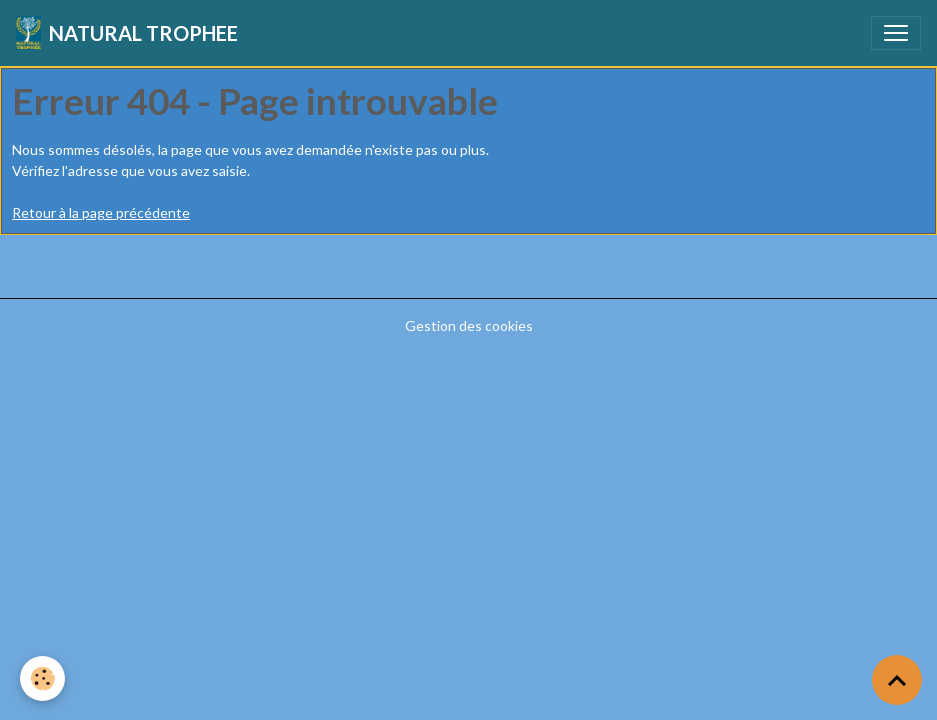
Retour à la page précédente (101, 212)
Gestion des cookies (469, 325)
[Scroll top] (897, 680)
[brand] (127, 33)
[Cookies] (42, 678)
